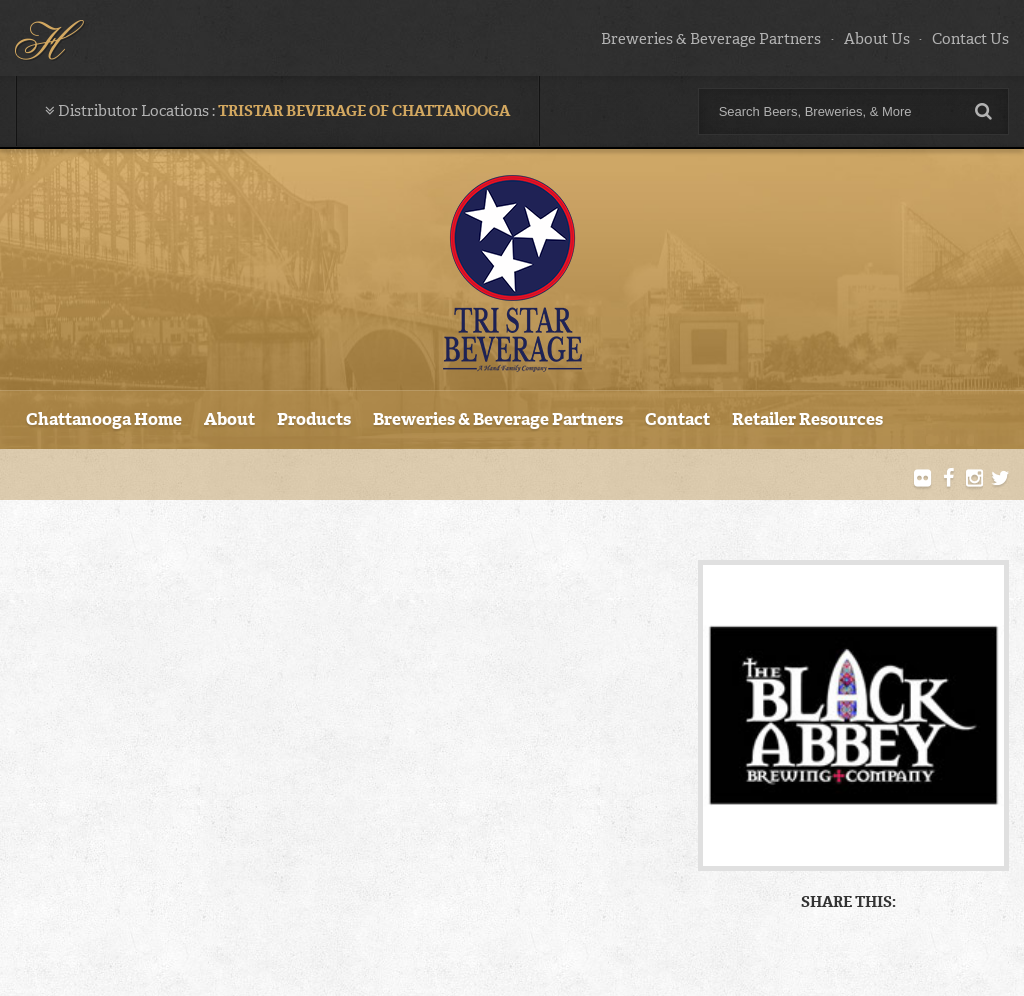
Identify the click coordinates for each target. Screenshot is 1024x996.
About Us (877, 39)
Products (314, 419)
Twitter (1000, 479)
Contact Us (970, 39)
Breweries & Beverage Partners (711, 39)
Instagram (974, 479)
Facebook (949, 479)
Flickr (923, 479)
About (229, 419)
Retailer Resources (807, 419)
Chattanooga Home (104, 419)
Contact (677, 419)
